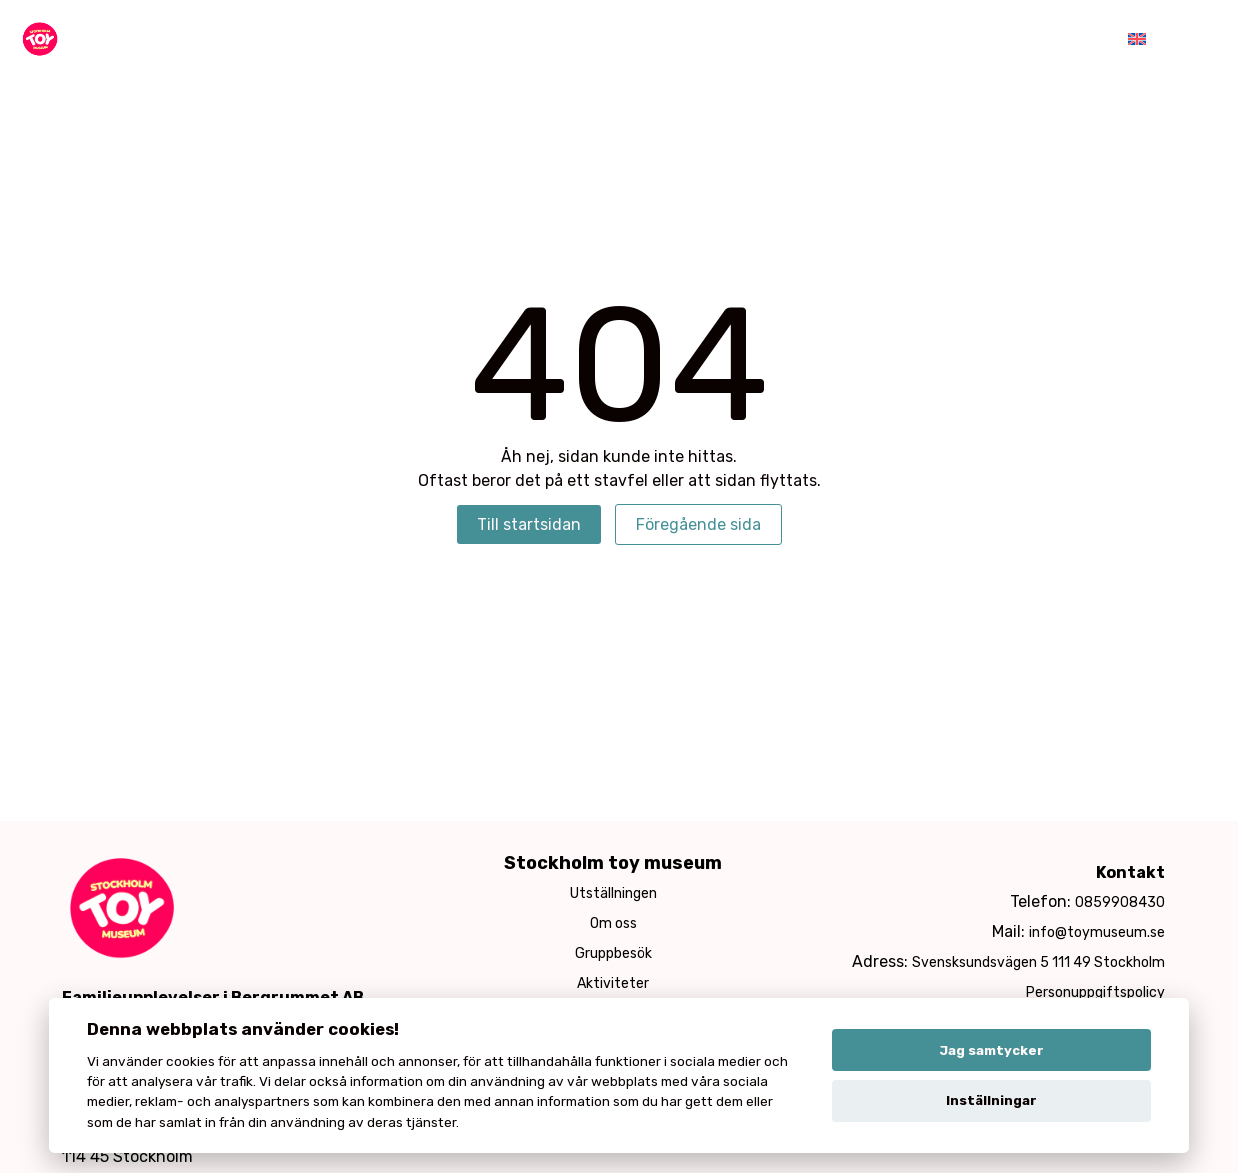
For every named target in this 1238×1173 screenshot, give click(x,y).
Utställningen (613, 893)
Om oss (613, 923)
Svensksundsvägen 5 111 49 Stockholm (1038, 962)
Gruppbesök (613, 953)
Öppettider (1044, 39)
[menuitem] (1137, 40)
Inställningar (991, 1100)
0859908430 (1120, 902)
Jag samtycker (991, 1050)
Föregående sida (698, 524)
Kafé (803, 39)
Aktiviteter (580, 39)
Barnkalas (704, 39)
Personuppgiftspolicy (1095, 992)
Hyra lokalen (911, 39)
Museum (463, 39)
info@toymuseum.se (1097, 932)
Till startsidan (529, 524)
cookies (190, 1061)
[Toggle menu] (1192, 40)
